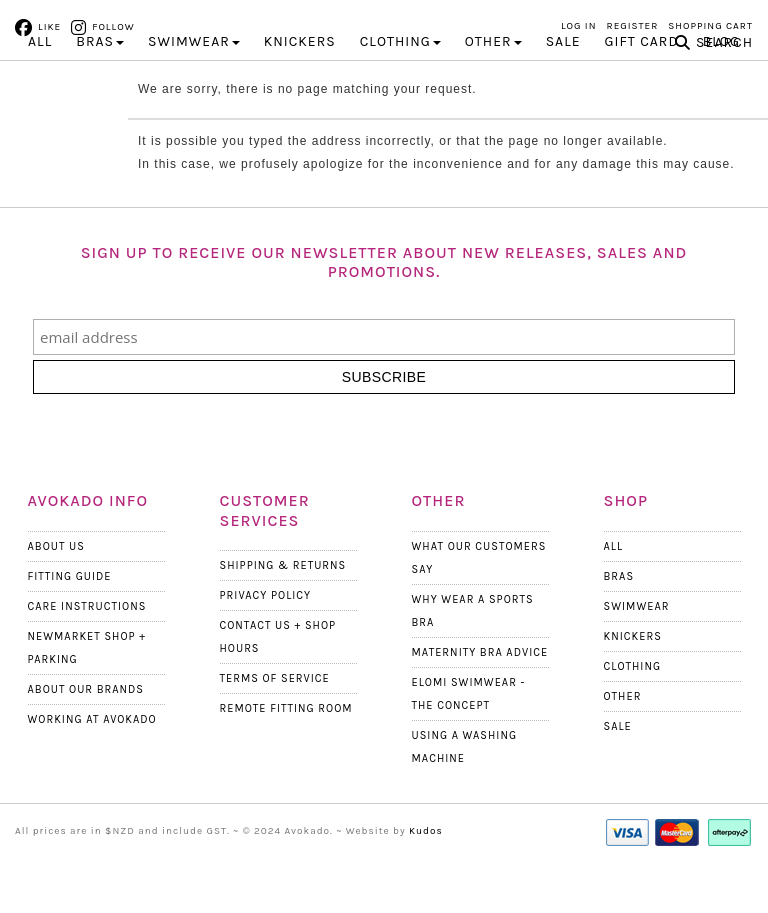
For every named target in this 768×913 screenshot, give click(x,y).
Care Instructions (87, 653)
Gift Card (642, 89)
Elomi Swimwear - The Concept (469, 741)
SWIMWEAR (194, 89)
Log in (579, 26)
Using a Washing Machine (465, 794)
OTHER (493, 89)
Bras (619, 623)
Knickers (633, 683)
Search (724, 90)
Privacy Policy (266, 643)
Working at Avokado (92, 766)
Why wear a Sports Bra (473, 658)
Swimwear (637, 653)
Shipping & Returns (283, 613)
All (40, 89)
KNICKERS (300, 89)
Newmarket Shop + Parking (87, 695)
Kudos (426, 878)
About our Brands (86, 736)
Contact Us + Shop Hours (278, 685)
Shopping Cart (710, 26)
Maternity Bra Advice (480, 699)
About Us (56, 593)
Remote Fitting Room (286, 756)
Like (49, 27)
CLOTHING (400, 89)
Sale (563, 89)
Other (623, 743)
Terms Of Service (275, 726)
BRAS (100, 89)
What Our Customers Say (479, 605)
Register (633, 26)
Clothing (633, 713)
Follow (113, 27)
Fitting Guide (70, 623)
